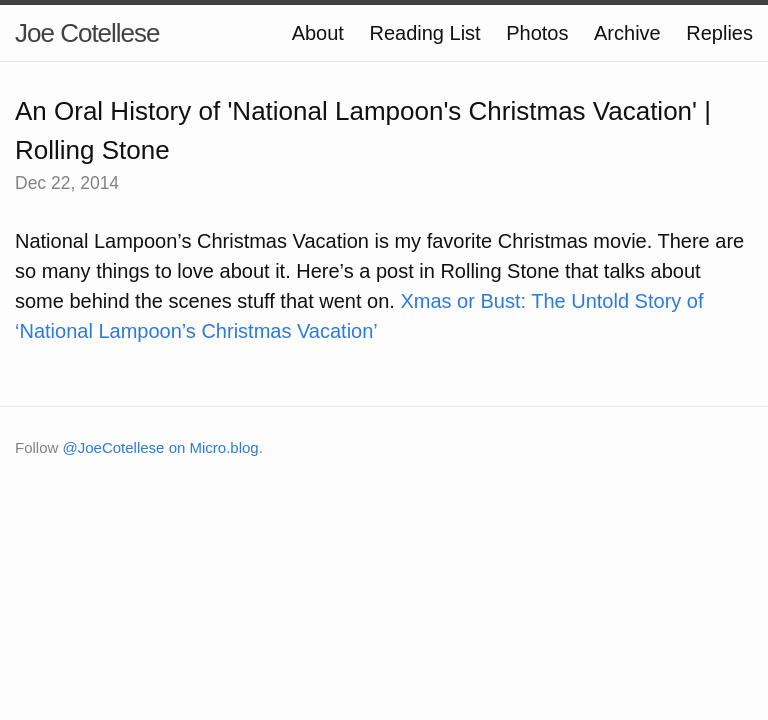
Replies (719, 33)
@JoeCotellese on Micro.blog (161, 447)
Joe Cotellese (87, 33)
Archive (627, 33)
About (318, 33)
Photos (537, 33)
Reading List (424, 33)
